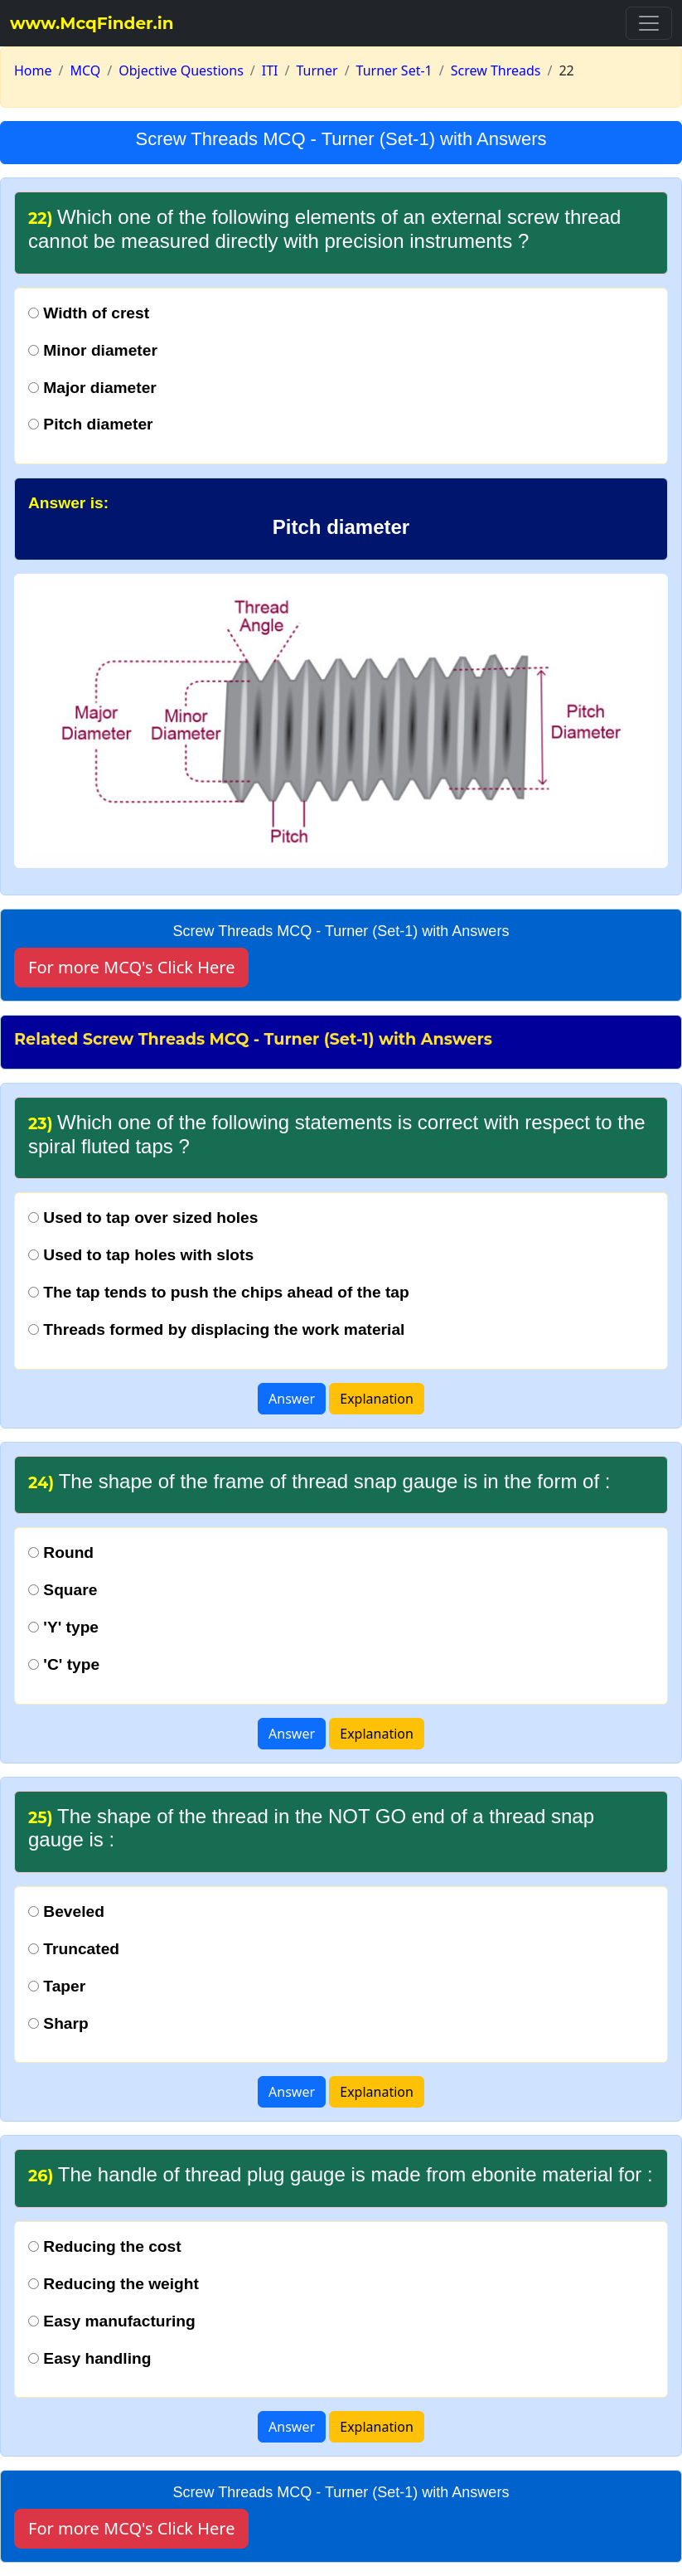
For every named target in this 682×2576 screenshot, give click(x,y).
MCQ (85, 70)
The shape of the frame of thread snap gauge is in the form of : (319, 1481)
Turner (317, 70)
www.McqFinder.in (92, 23)
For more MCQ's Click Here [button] (131, 967)
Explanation (377, 1399)
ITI (270, 70)
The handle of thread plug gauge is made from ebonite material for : (340, 2174)
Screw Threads (496, 70)
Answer (291, 1399)
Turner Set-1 (394, 70)
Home (33, 70)
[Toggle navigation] (649, 23)
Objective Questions (181, 70)
